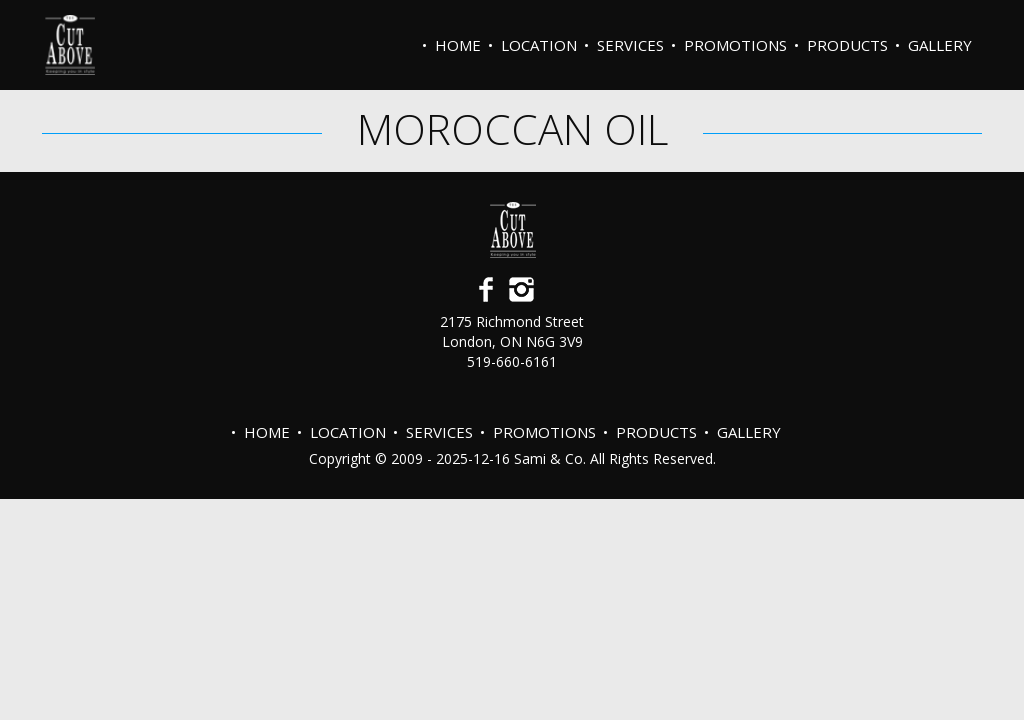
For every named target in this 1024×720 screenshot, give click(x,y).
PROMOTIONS (735, 45)
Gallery (940, 45)
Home (458, 45)
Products (847, 45)
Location (539, 45)
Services (630, 45)
